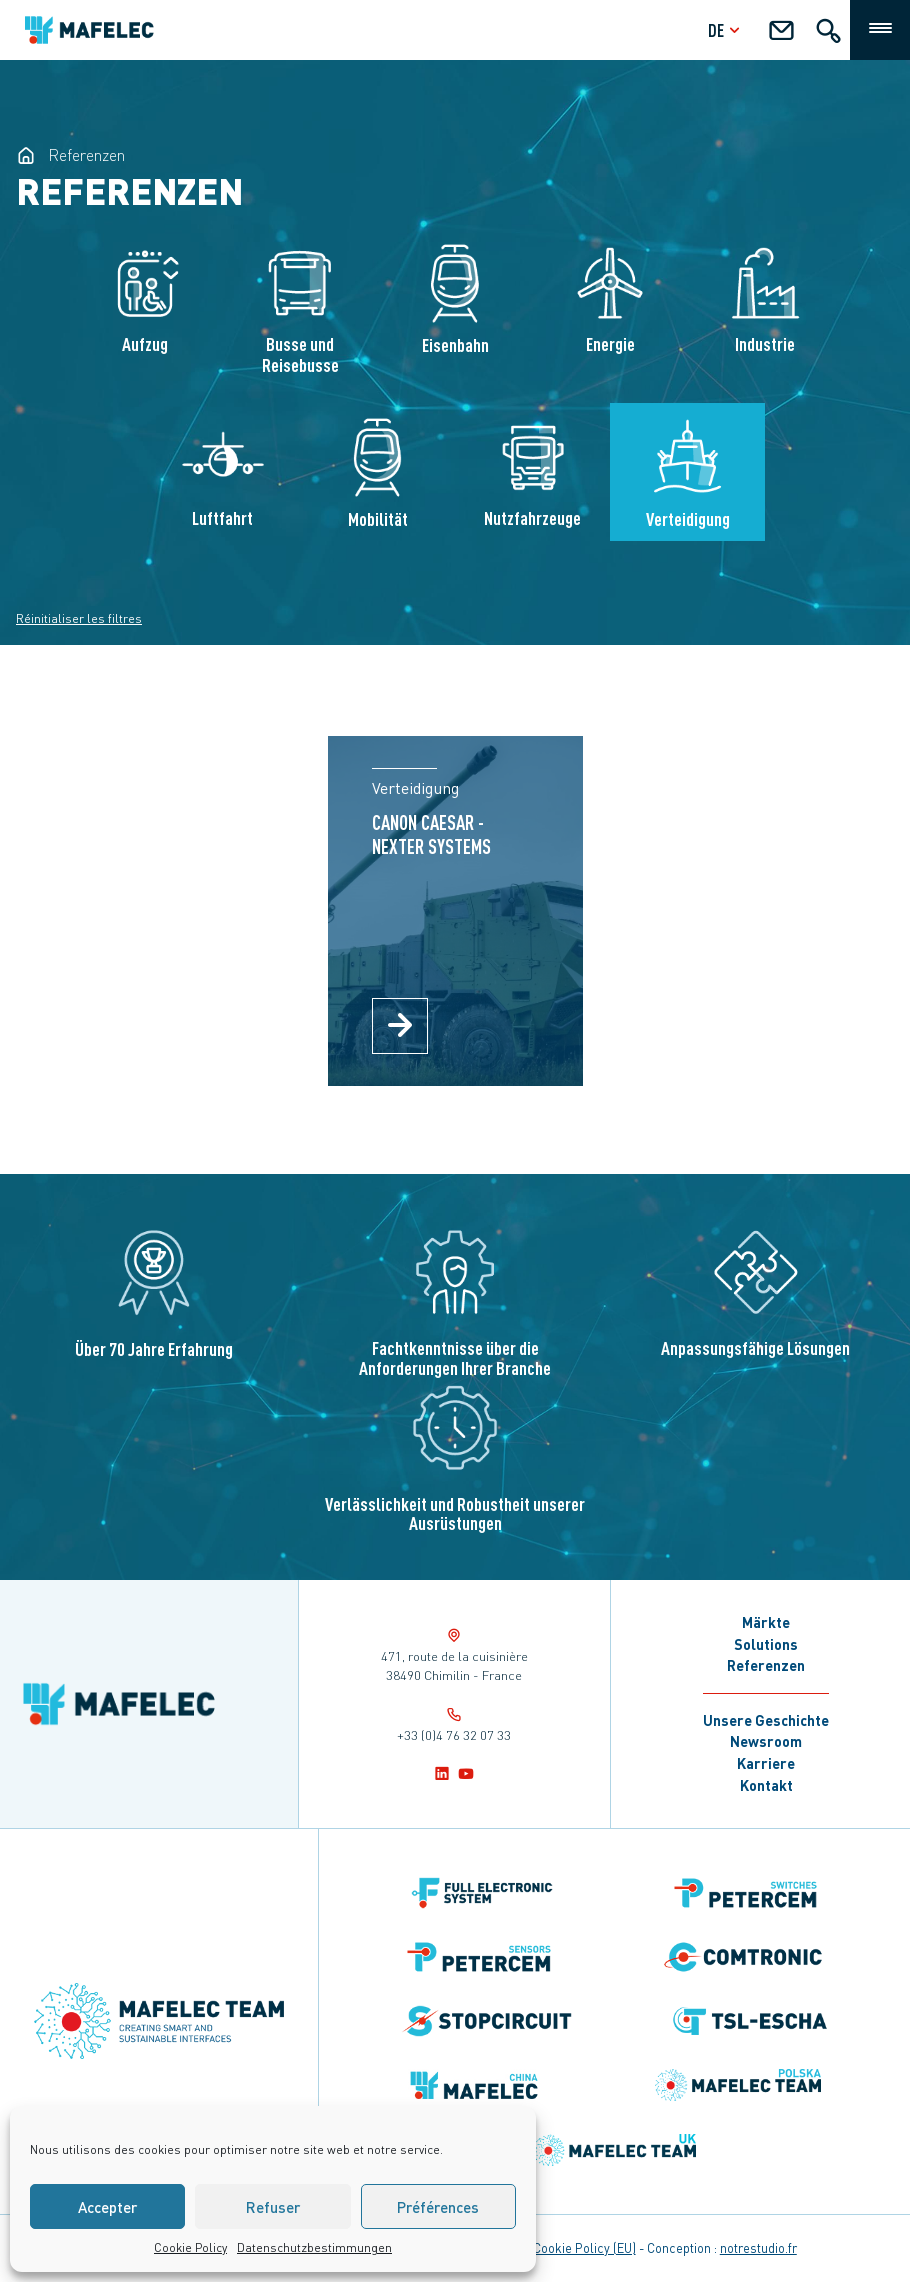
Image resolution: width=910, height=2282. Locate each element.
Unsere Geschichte (766, 1720)
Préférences (438, 2207)
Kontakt (766, 1785)
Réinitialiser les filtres (79, 618)
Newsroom (766, 1741)
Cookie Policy (190, 2247)
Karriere (766, 1763)
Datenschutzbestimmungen (314, 2247)
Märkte (766, 1622)
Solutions (766, 1644)
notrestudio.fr (758, 2248)
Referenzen (766, 1665)
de (726, 29)
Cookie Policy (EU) (584, 2248)
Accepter (107, 2207)
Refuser (273, 2207)
